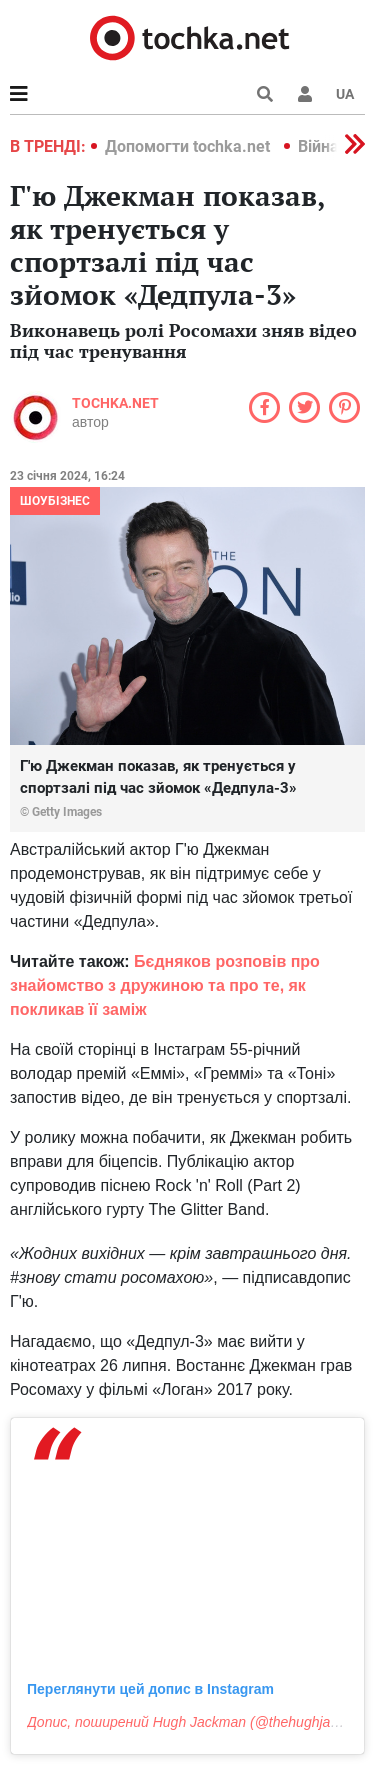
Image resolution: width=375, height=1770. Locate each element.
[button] (305, 94)
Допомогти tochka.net (189, 146)
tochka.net (115, 403)
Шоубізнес (55, 501)
